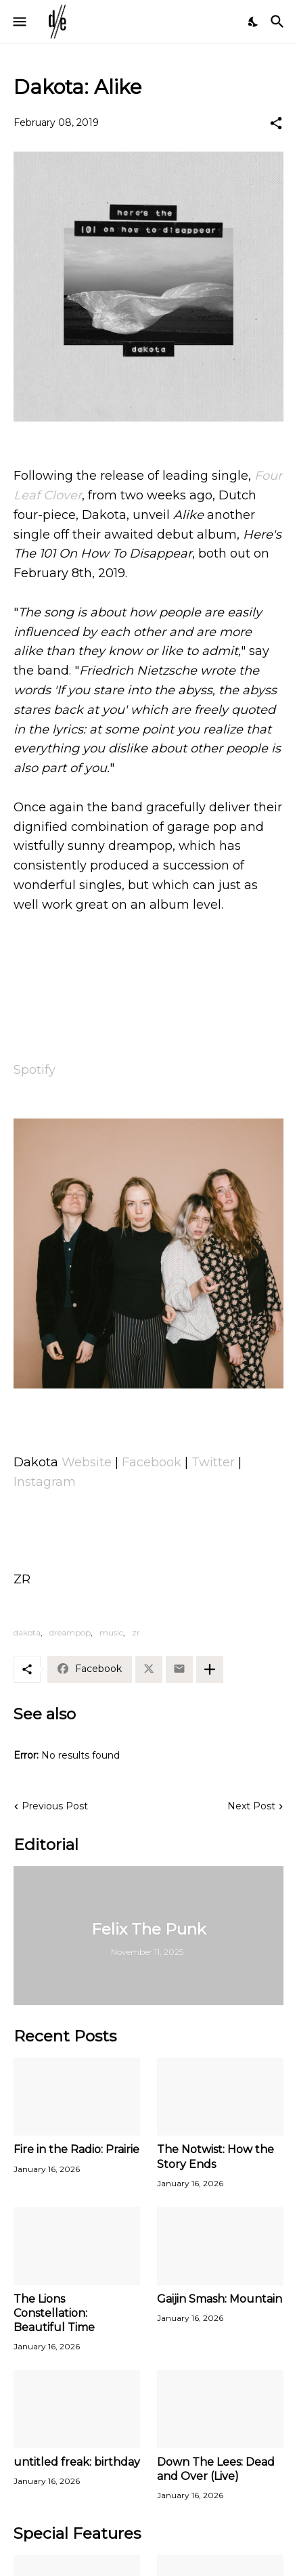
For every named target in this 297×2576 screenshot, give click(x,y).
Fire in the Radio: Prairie (76, 2149)
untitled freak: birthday (77, 2462)
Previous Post (55, 1806)
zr (136, 1632)
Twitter (213, 1462)
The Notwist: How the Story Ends (215, 2156)
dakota (27, 1632)
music (111, 1632)
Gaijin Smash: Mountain (219, 2298)
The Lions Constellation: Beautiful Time (54, 2313)
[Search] (279, 21)
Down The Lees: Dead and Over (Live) (216, 2469)
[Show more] (209, 1669)
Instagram (45, 1481)
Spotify (34, 1069)
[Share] (276, 123)
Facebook (151, 1462)
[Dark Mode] (254, 21)
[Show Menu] (18, 21)
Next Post (251, 1806)
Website (87, 1462)
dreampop (70, 1632)
